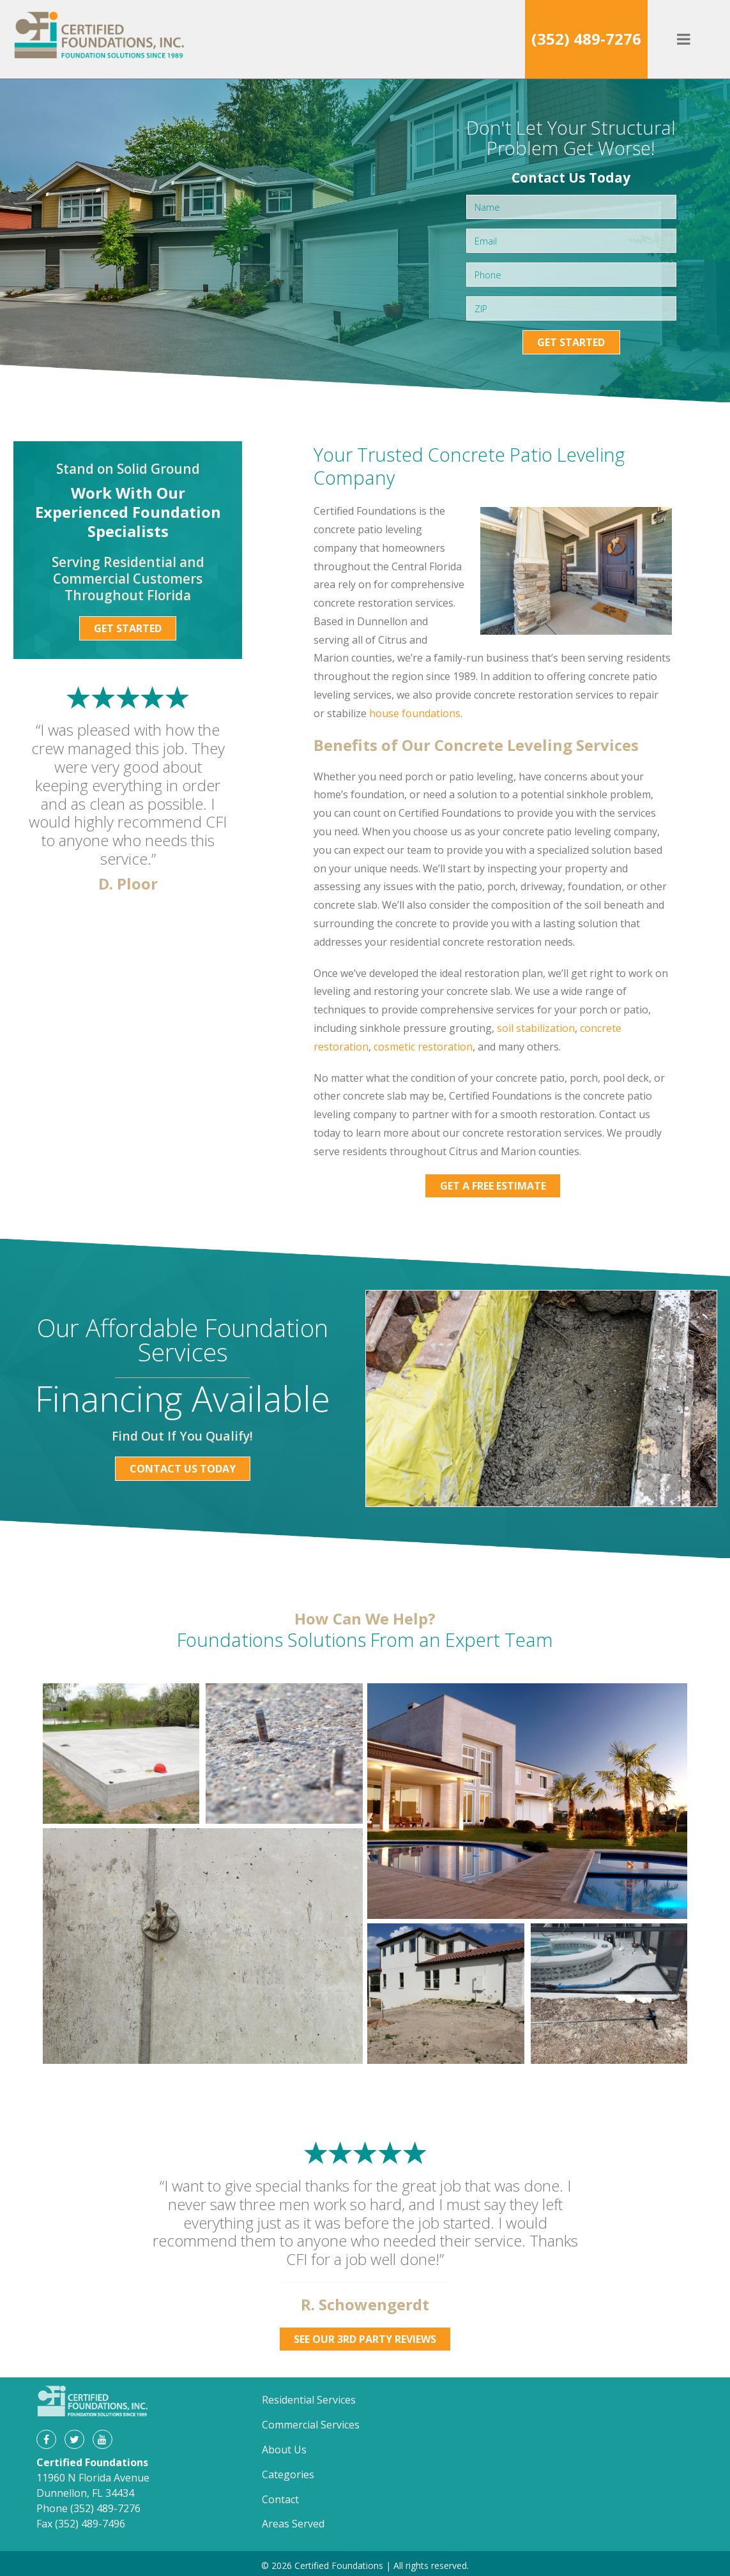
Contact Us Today (183, 1469)
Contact (280, 2499)
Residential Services (309, 2400)
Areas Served (293, 2524)
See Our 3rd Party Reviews (365, 2339)
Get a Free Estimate (493, 1186)
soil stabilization (536, 1028)
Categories (288, 2474)
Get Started (571, 342)
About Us (284, 2450)
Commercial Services (311, 2425)
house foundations (414, 713)
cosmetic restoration (423, 1047)
